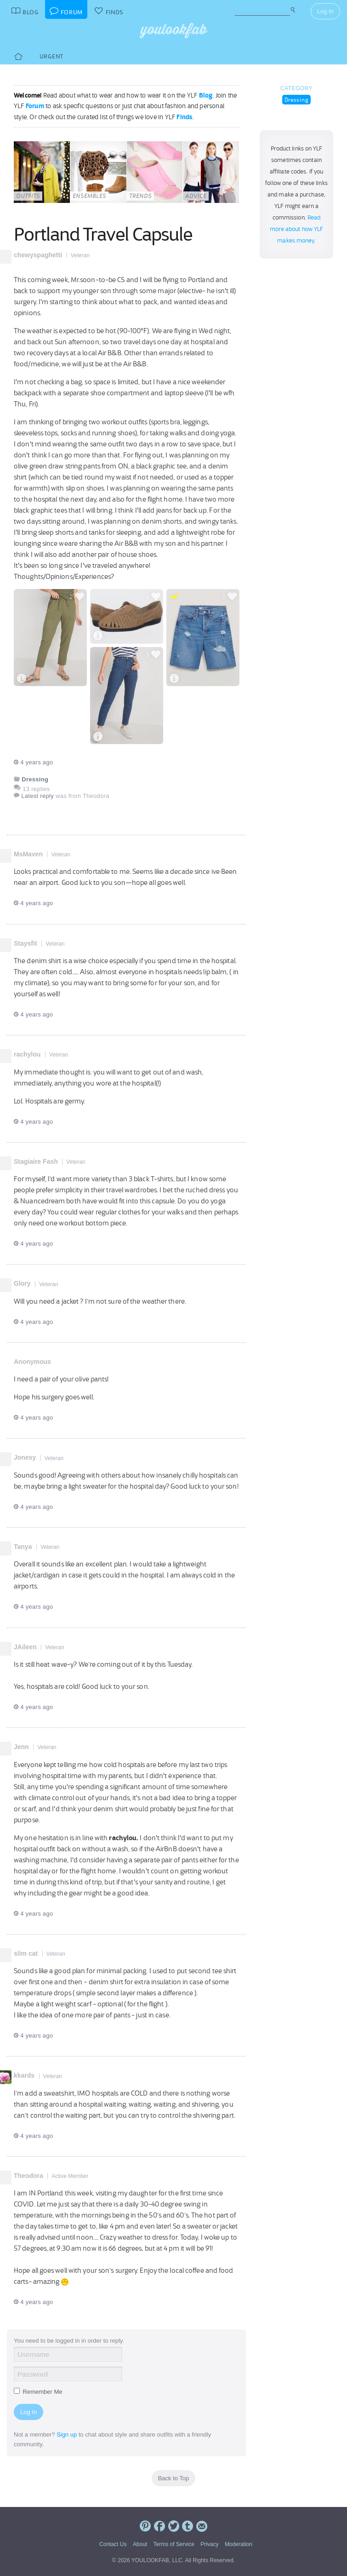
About (140, 2544)
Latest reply (37, 795)
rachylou (27, 1054)
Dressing (296, 99)
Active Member (69, 2176)
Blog (206, 95)
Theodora (28, 2175)
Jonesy (25, 1457)
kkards (24, 2075)
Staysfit (25, 943)
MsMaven (28, 854)
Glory (22, 1283)
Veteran (79, 255)
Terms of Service (173, 2544)
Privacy (209, 2544)
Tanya (23, 1546)
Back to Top (173, 2478)
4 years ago (33, 762)
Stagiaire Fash (36, 1161)
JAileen (25, 1647)
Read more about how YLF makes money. (297, 229)
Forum (35, 106)
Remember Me (38, 2391)
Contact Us (112, 2544)
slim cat (26, 1953)
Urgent (51, 56)
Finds (184, 117)
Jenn (21, 1746)
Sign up (67, 2434)
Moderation (238, 2544)
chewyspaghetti (38, 255)
